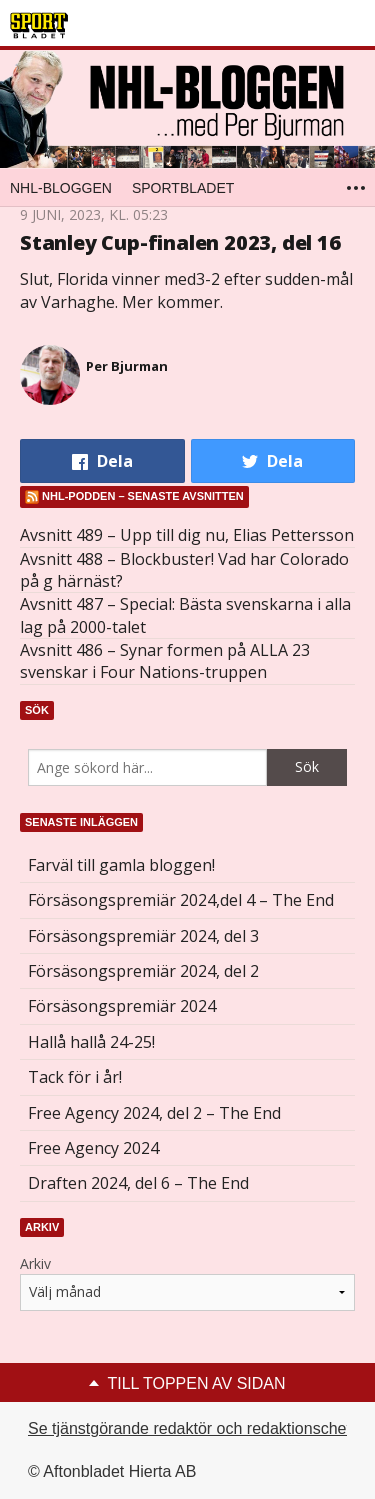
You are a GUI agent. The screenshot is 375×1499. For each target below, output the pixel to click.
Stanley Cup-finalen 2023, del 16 (180, 242)
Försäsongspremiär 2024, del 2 (143, 971)
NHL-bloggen (61, 188)
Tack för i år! (75, 1077)
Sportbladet (183, 188)
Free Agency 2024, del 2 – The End (154, 1113)
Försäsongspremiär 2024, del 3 (143, 936)
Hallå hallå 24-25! (91, 1042)
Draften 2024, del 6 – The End (138, 1183)
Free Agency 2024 (93, 1148)
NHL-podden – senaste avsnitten (143, 496)
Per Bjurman (127, 366)
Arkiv (35, 1263)
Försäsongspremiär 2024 (122, 1006)
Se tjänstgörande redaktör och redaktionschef (189, 1428)
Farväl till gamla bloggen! (121, 865)
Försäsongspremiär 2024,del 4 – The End (181, 900)
